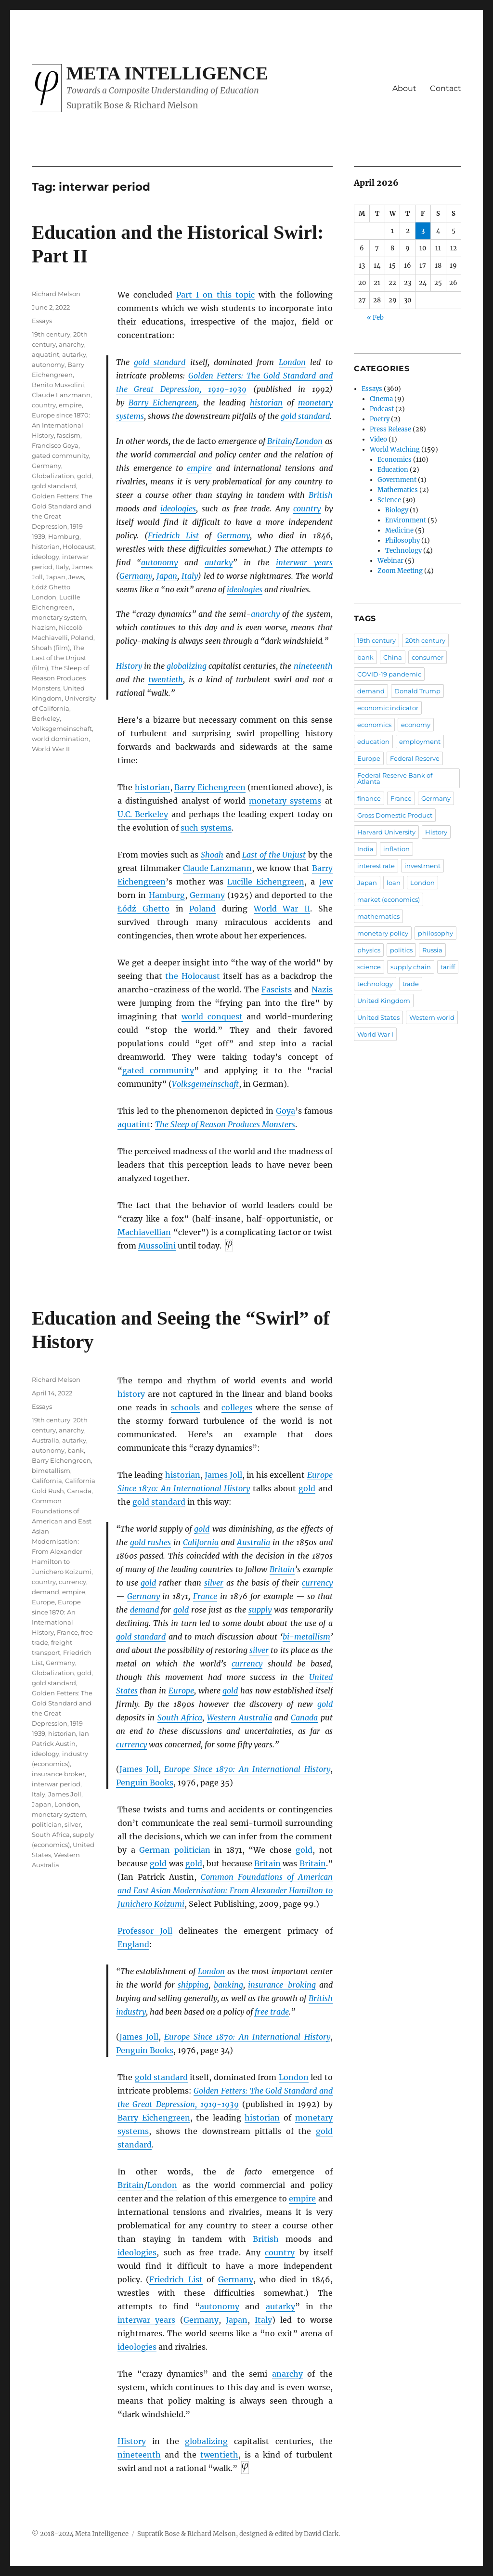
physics (368, 950)
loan (394, 882)
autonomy (159, 562)
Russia (432, 950)
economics (374, 725)
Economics (394, 459)
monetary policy (382, 933)
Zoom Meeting (400, 571)
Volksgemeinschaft (205, 1084)
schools (185, 1407)
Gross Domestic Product (394, 815)
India (365, 849)
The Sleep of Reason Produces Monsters (60, 678)
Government (396, 480)
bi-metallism (306, 1636)
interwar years (304, 562)
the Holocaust (192, 976)
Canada (304, 1717)
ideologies (178, 508)
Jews (76, 577)
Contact (445, 88)
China (392, 657)
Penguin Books (144, 1782)
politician (192, 1850)
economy (415, 725)
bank (75, 1450)
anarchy (265, 614)
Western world (431, 1017)
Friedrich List (173, 535)
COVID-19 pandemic (389, 674)
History (129, 666)
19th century (51, 334)
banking (228, 1985)
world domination (60, 738)
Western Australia (239, 1717)
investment (422, 866)
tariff (448, 967)
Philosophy (402, 540)
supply (260, 1609)
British (321, 495)
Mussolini (157, 1245)
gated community (158, 1070)
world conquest (212, 1016)
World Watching (395, 449)
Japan (166, 576)
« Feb (375, 317)
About (404, 88)
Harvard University (386, 832)
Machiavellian (144, 1232)
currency (317, 1582)
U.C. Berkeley (142, 814)
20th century (425, 640)
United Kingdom (383, 1000)
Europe (181, 1690)
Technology (403, 550)
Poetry (379, 419)
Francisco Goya (55, 445)
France (205, 1596)
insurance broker (58, 1774)
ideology (45, 556)
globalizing (187, 666)
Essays (42, 321)
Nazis (322, 989)
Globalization (53, 476)
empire (199, 468)
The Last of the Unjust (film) (59, 658)
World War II (282, 908)
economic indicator (387, 708)
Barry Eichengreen (163, 402)
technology (375, 984)
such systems (206, 828)
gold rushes (150, 1542)
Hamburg (167, 895)
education (373, 741)
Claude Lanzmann (217, 868)
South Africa (180, 1717)
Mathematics (397, 490)
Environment (405, 520)
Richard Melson (56, 294)
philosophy (435, 933)
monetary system (59, 617)
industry (131, 2012)
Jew (326, 881)
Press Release (390, 429)
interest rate (376, 866)
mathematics (378, 916)
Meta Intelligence (167, 73)
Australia (253, 1542)
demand (144, 1609)
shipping (193, 1985)
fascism (68, 435)
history (131, 1394)
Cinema (381, 399)
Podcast (382, 409)
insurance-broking (282, 1985)
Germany (233, 535)
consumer (427, 657)
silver (213, 1582)
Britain (279, 441)
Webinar (390, 561)
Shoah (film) (51, 647)
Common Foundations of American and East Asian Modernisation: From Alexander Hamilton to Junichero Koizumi (224, 1890)
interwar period (56, 1784)
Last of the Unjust (274, 854)
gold (84, 476)
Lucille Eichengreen (265, 881)
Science (389, 500)
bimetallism (51, 1470)
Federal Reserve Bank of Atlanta (394, 778)
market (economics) (388, 899)
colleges (236, 1407)
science (369, 967)
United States (378, 1017)
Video (378, 439)
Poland (202, 908)
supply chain (410, 967)
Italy (190, 576)
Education (392, 470)
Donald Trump (417, 691)
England (133, 1944)
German (154, 1850)
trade (410, 984)
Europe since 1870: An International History (61, 425)
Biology (396, 510)
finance (369, 798)
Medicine (399, 530)
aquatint (133, 1124)
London (292, 362)
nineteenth (313, 666)
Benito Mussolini (58, 385)
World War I (375, 1034)
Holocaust (78, 546)
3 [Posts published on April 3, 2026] (423, 231)
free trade (272, 2012)
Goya (285, 1111)
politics (401, 950)
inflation (396, 849)
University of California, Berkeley (64, 708)
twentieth (165, 679)
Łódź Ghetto (143, 908)
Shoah (212, 854)
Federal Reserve (415, 758)
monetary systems (285, 801)
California (201, 1542)
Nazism (44, 627)
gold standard (159, 362)
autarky (219, 562)
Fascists (276, 989)
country (307, 508)
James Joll (223, 1475)
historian (266, 402)
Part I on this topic (215, 294)
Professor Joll (144, 1931)
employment (420, 741)
